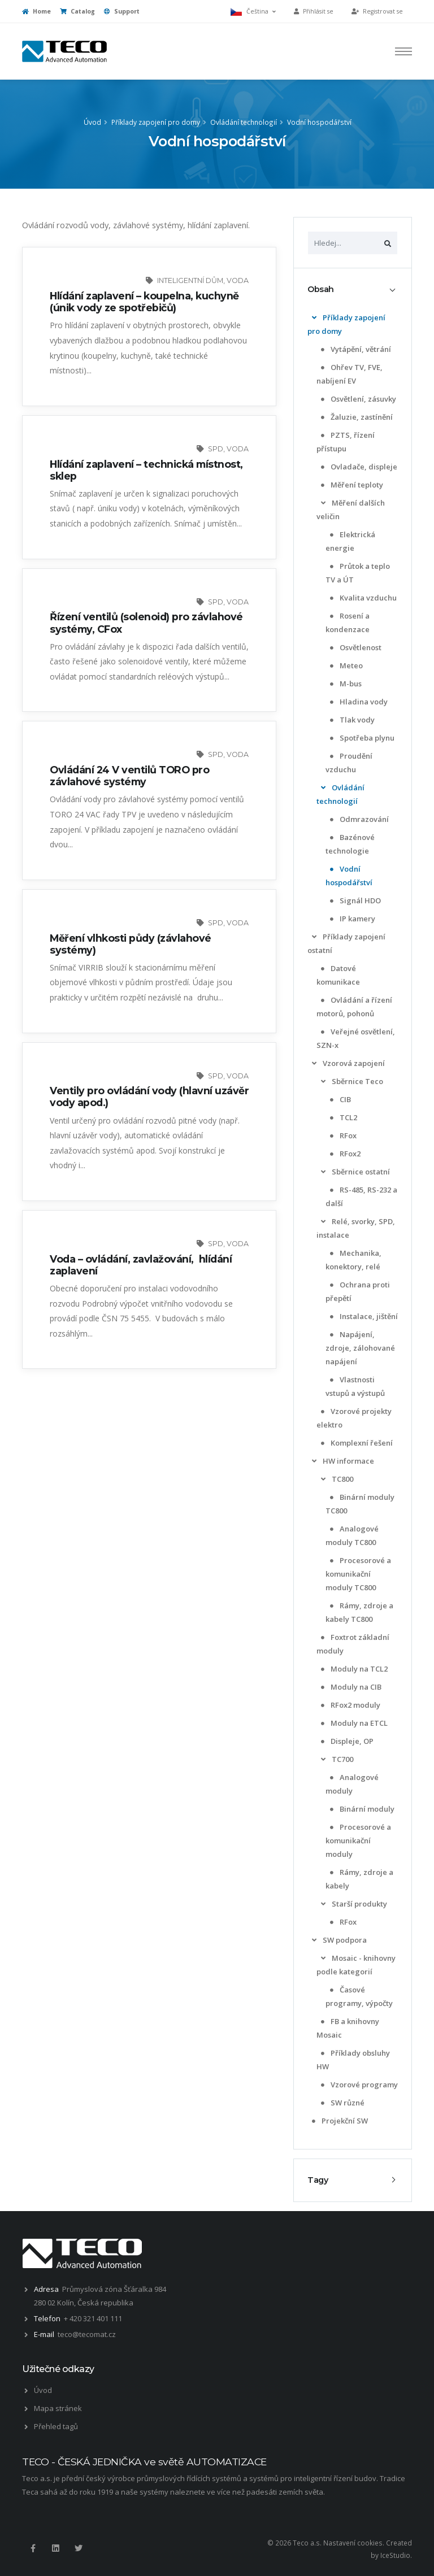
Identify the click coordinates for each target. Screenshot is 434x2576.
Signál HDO (354, 900)
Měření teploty (351, 485)
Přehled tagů (56, 2426)
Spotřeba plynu (361, 738)
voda (238, 280)
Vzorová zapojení (347, 1063)
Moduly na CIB (350, 1687)
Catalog (77, 11)
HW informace (342, 1461)
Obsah (320, 289)
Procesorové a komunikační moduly (358, 1840)
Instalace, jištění (363, 1316)
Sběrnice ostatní (354, 1172)
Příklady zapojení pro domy (155, 122)
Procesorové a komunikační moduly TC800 (358, 1573)
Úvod (92, 122)
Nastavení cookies (353, 2542)
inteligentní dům (190, 280)
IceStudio (395, 2555)
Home (36, 11)
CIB (339, 1099)
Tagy (317, 2180)
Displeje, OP (346, 1741)
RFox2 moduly (349, 1705)
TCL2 (342, 1117)
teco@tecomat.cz (87, 2334)
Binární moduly (361, 1809)
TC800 (336, 1479)
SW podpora (338, 1940)
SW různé (341, 2103)
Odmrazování (358, 819)
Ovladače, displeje (358, 467)
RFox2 (344, 1153)
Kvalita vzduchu (362, 598)
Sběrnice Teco (351, 1081)
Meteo (345, 665)
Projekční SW (339, 2121)
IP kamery (351, 918)
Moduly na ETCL (353, 1723)
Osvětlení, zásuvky (357, 399)
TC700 (336, 1759)
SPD (215, 449)
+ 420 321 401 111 (93, 2318)
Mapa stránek (58, 2408)
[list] (314, 318)
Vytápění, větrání (355, 349)
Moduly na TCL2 (353, 1669)
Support (122, 11)
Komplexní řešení (356, 1443)
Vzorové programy (358, 2084)
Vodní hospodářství (319, 122)
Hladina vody (358, 702)
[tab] (352, 289)
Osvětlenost (354, 647)
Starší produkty (353, 1904)
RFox (342, 1135)
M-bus (345, 683)
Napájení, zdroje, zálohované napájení (360, 1348)
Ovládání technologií (243, 122)
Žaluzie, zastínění (356, 417)
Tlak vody (351, 720)
